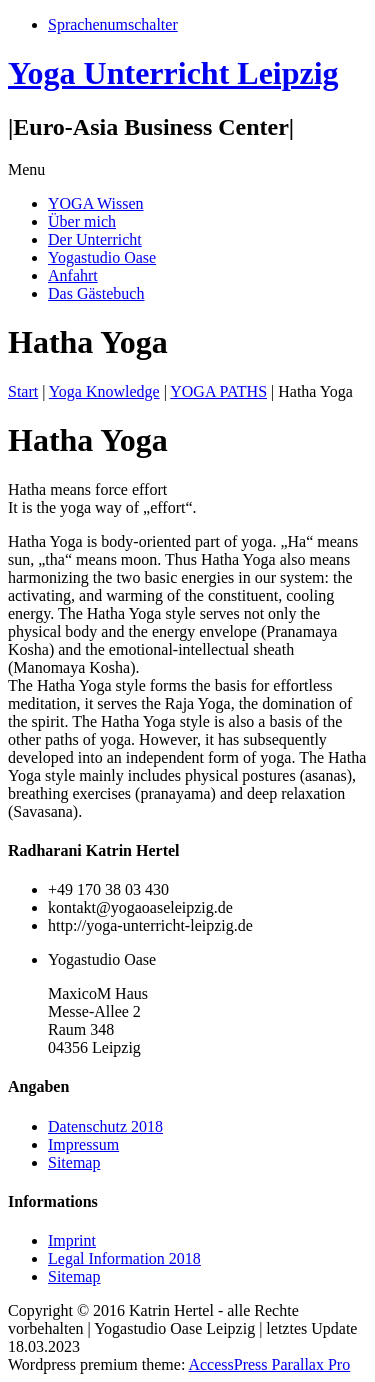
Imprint (72, 1240)
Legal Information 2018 (124, 1258)
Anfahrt (73, 275)
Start (23, 391)
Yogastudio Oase (102, 257)
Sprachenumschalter (113, 24)
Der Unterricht (95, 239)
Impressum (83, 1144)
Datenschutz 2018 (105, 1126)
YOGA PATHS (218, 391)
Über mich (82, 221)
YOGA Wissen (96, 203)
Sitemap (74, 1162)
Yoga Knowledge (104, 391)
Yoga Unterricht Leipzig (173, 73)
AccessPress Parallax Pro (269, 1364)
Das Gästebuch (96, 293)
